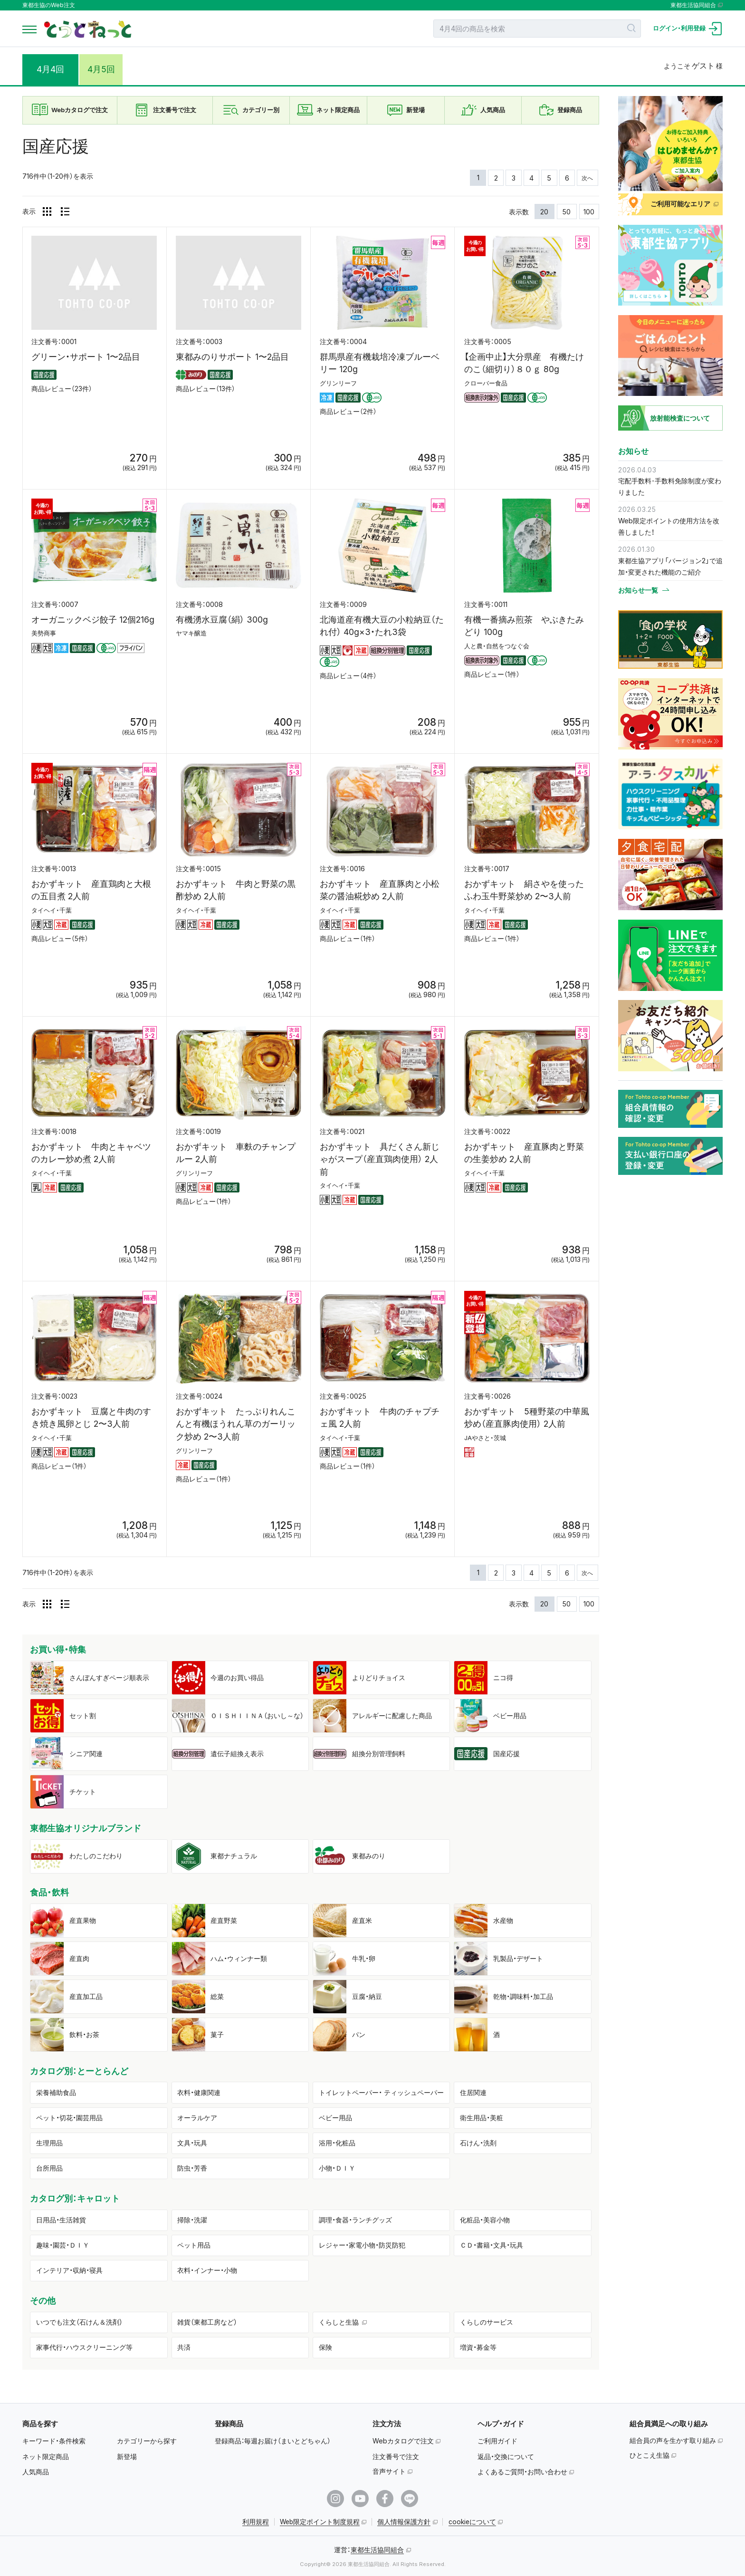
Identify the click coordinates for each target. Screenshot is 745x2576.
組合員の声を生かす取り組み (673, 2440)
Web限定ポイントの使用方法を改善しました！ (668, 526)
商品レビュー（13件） (205, 389)
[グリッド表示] (47, 211)
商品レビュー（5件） (59, 938)
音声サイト (389, 2471)
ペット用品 (193, 2245)
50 (567, 212)
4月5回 (107, 69)
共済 (184, 2347)
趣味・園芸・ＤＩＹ (62, 2245)
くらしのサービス (486, 2322)
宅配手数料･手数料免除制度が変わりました (669, 486)
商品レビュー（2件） (348, 411)
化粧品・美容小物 (485, 2220)
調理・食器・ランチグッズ (355, 2220)
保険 (325, 2347)
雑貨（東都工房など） (207, 2322)
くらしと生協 (339, 2322)
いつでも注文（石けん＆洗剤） (79, 2322)
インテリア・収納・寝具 (69, 2270)
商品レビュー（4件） (348, 676)
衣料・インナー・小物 (207, 2270)
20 (544, 212)
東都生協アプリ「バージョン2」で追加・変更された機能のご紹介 (670, 566)
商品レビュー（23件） (61, 389)
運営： (369, 2550)
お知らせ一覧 (638, 590)
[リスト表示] (65, 211)
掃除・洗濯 (192, 2220)
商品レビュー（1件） (492, 674)
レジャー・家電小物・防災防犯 (362, 2245)
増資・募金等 (478, 2347)
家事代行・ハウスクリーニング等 (84, 2347)
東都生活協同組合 (693, 5)
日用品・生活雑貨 (61, 2220)
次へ (587, 178)
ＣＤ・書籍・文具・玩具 (491, 2245)
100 (588, 212)
